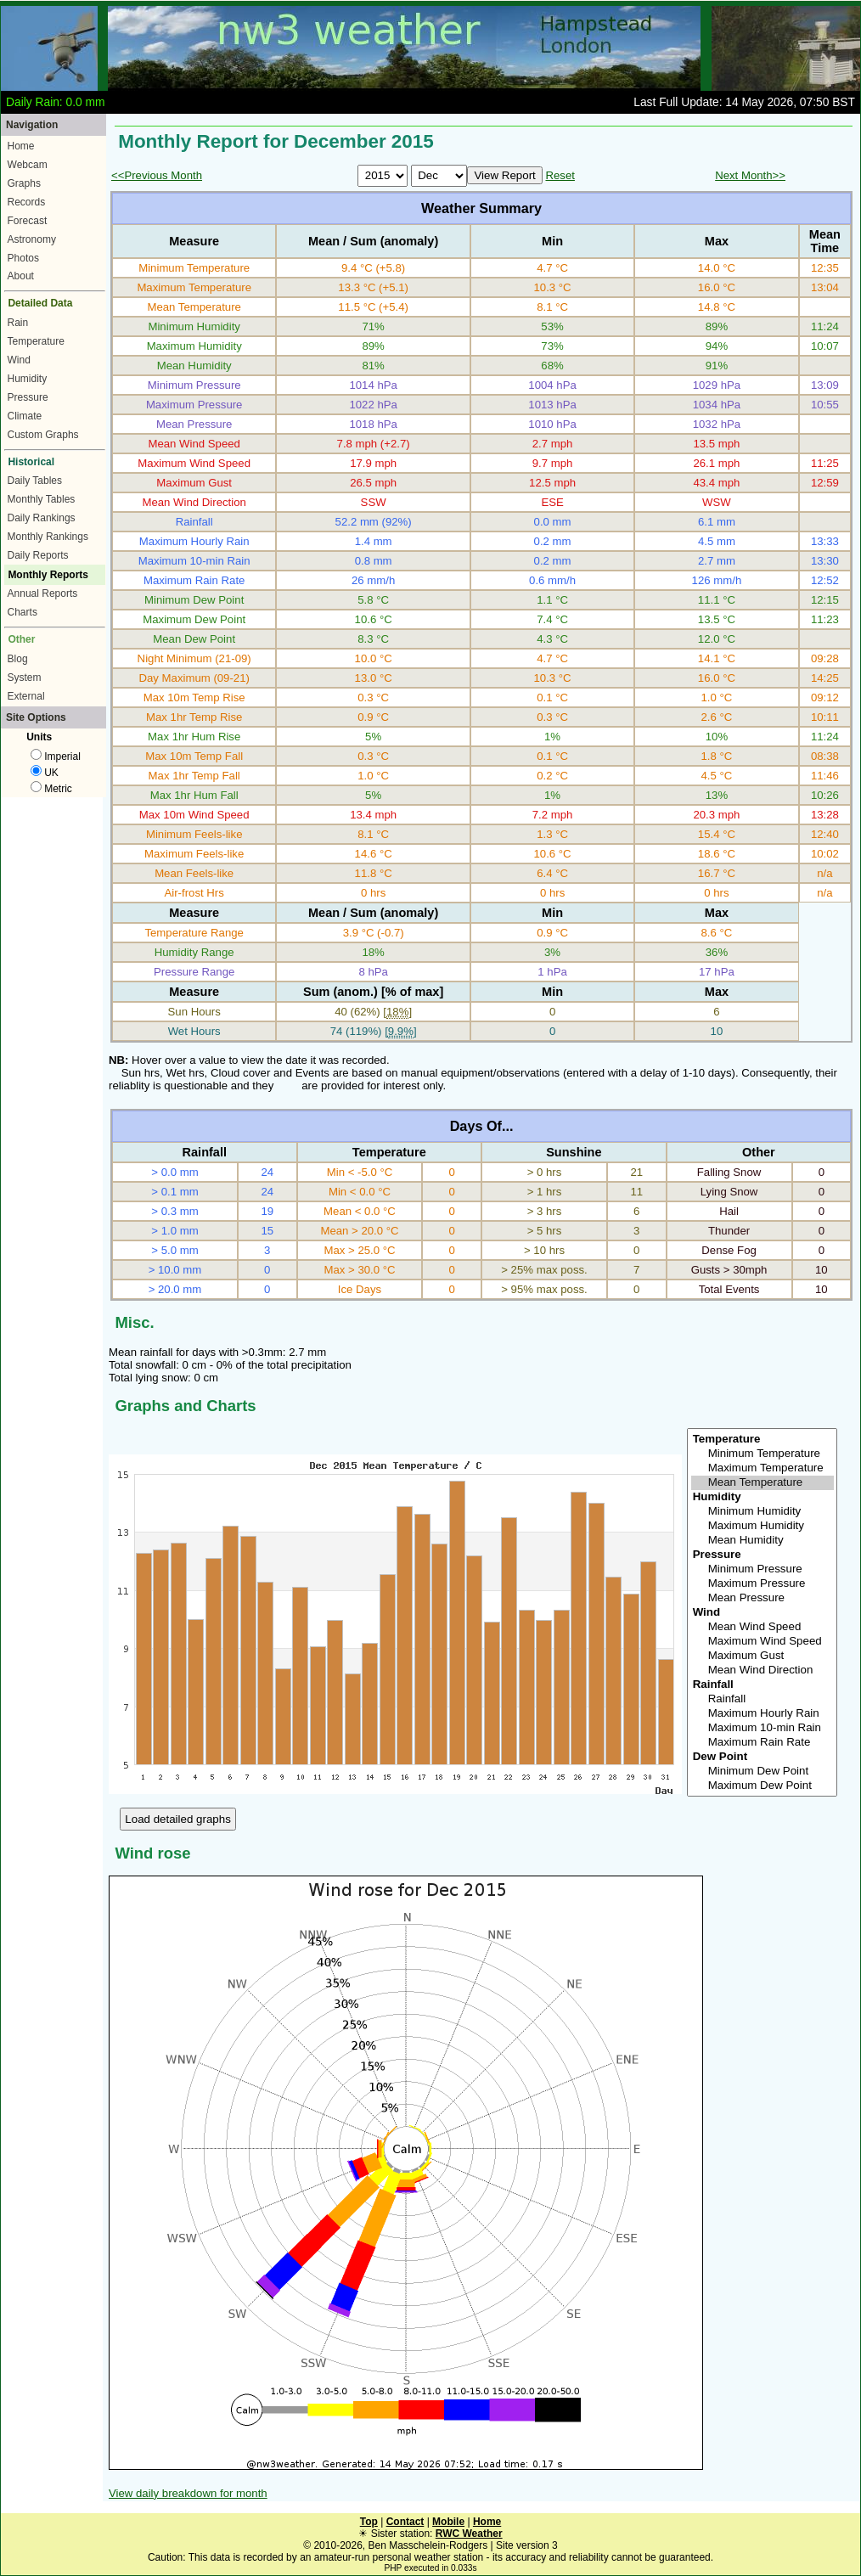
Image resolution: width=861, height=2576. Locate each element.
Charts (22, 612)
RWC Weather (469, 2533)
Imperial (56, 756)
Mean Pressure (762, 1598)
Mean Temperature (762, 1483)
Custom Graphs (43, 435)
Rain (18, 323)
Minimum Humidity (762, 1512)
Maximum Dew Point (762, 1786)
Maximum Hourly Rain (762, 1714)
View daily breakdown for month (188, 2493)
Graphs (24, 183)
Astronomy (32, 239)
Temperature (36, 341)
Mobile (448, 2522)
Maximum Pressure (762, 1584)
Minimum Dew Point (762, 1771)
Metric (51, 789)
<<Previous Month (156, 175)
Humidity (28, 379)
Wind (19, 360)
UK (45, 773)
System (25, 677)
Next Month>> (750, 175)
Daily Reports (38, 555)
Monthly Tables (42, 499)
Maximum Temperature (762, 1468)
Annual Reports (43, 593)
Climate (25, 416)
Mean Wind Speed (762, 1627)
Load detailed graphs (178, 1819)
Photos (23, 258)
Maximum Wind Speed (762, 1641)
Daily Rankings (42, 518)
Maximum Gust (762, 1656)
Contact (405, 2522)
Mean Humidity (762, 1540)
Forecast (28, 221)
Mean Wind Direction (762, 1670)
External (26, 696)
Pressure (28, 397)
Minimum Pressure (762, 1569)
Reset (559, 175)
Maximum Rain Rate (762, 1742)
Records (27, 202)
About (21, 276)
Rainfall (762, 1699)
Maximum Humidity (762, 1526)
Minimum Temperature (762, 1454)
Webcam (28, 165)
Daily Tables (35, 481)
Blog (18, 659)
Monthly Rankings (48, 537)
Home (21, 146)
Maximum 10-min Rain (762, 1728)
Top (369, 2522)
